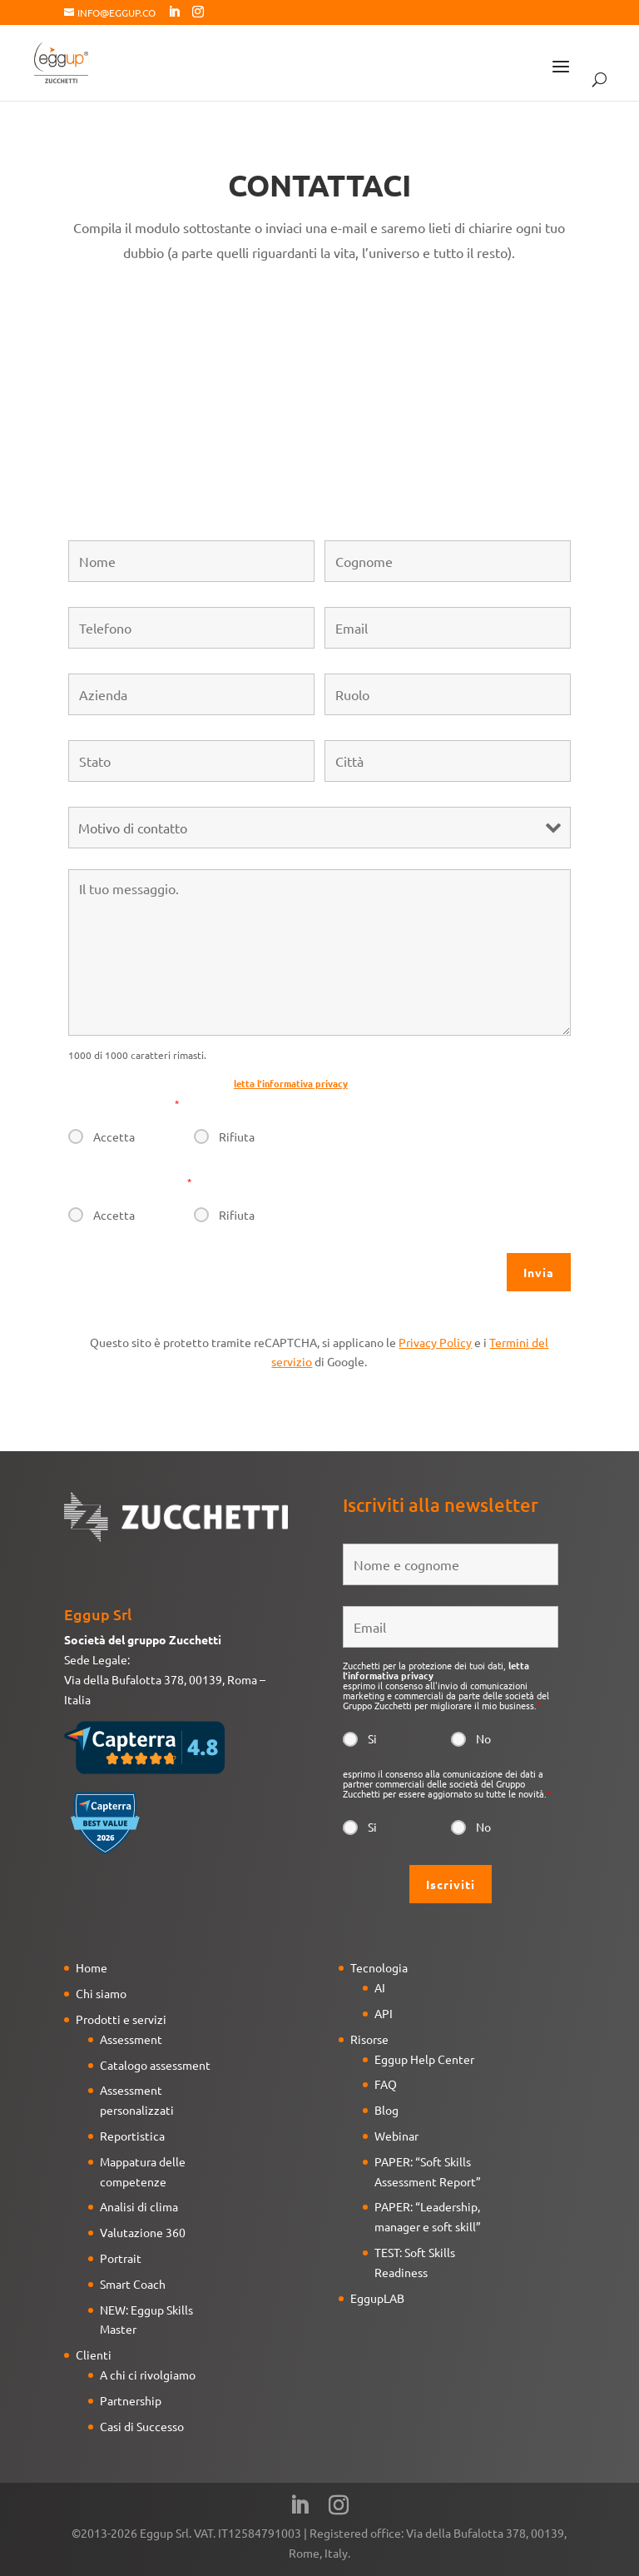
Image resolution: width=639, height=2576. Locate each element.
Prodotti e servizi (121, 2019)
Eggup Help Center (424, 2058)
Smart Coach (133, 2283)
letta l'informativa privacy (291, 1083)
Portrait (120, 2257)
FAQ (385, 2083)
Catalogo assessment (155, 2064)
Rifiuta (237, 1136)
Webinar (396, 2135)
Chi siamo (101, 1993)
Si (372, 1738)
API (383, 2013)
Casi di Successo (142, 2426)
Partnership (130, 2400)
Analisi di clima (139, 2206)
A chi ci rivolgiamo (148, 2374)
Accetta (114, 1136)
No (483, 1738)
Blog (386, 2109)
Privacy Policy (435, 1342)
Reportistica (132, 2135)
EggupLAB (377, 2297)
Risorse (369, 2038)
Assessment (131, 2038)
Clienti (93, 2354)
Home (91, 1967)
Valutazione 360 (143, 2232)
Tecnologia (379, 1967)
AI (379, 1987)
